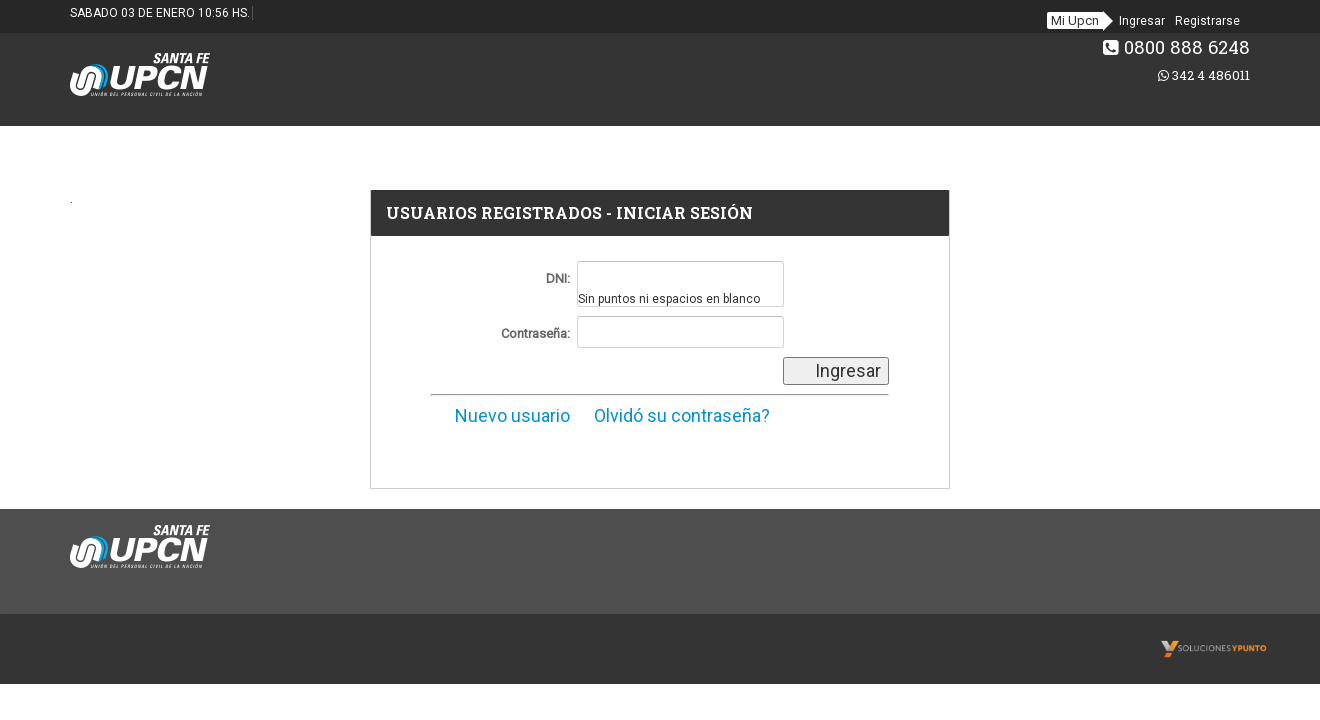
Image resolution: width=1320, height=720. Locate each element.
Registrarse (1207, 21)
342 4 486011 (1204, 75)
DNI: (558, 278)
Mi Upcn (1075, 20)
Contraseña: (535, 333)
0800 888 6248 (1176, 47)
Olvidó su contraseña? (672, 415)
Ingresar (1142, 21)
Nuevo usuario (500, 415)
